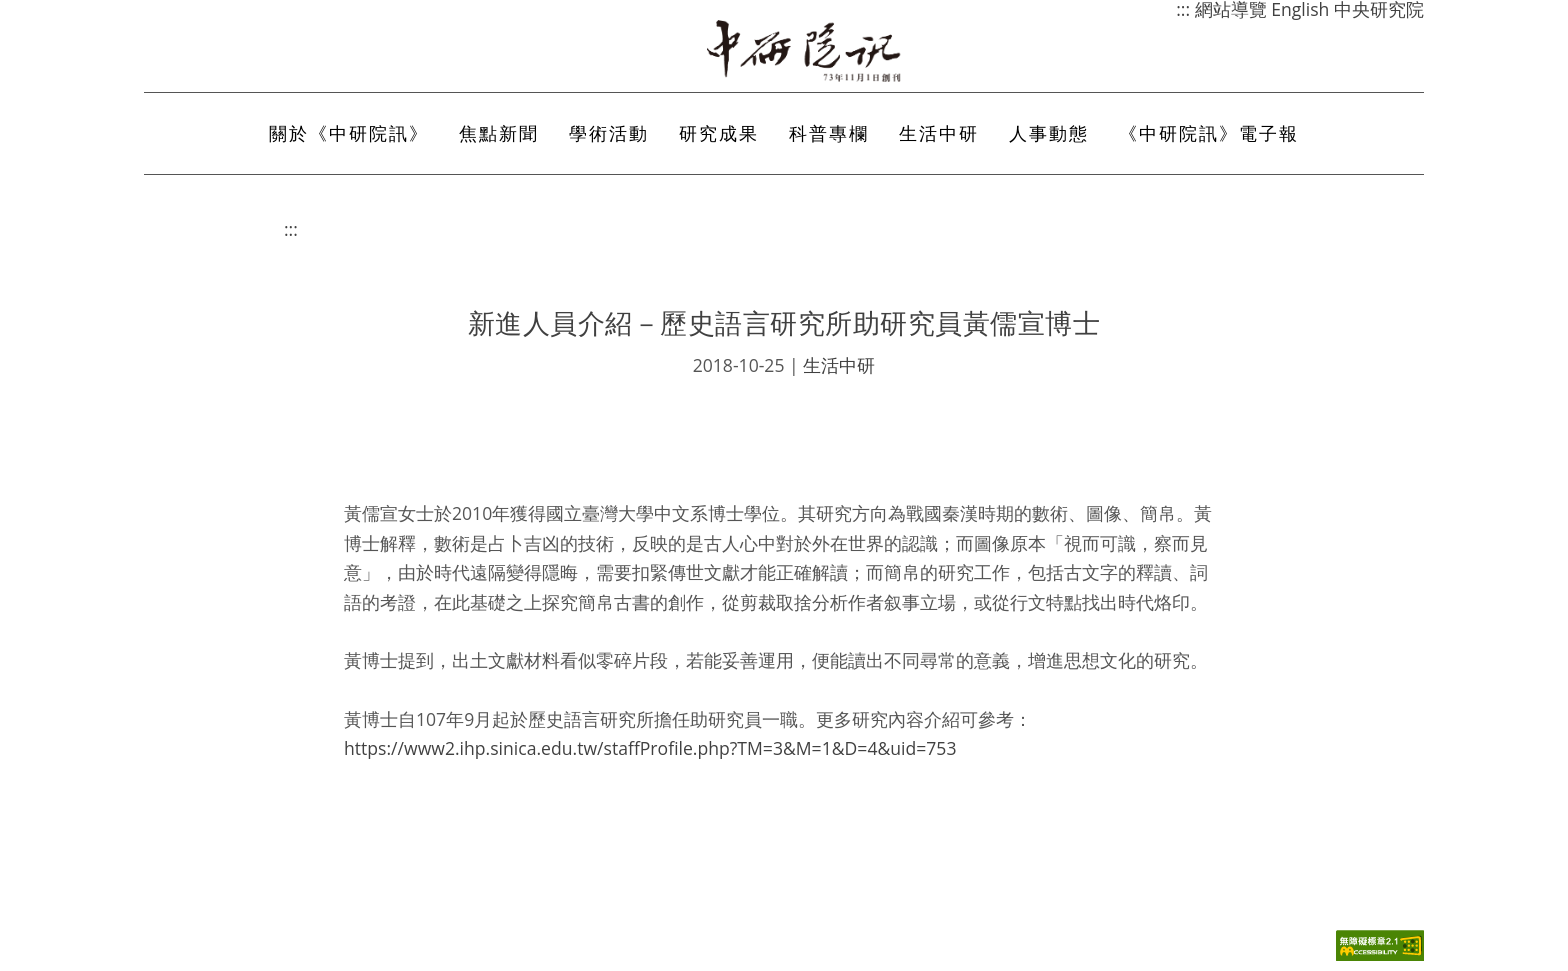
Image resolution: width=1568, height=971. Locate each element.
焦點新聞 (499, 133)
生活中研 (939, 133)
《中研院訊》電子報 (1209, 133)
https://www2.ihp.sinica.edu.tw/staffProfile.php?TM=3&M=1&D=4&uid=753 (650, 748)
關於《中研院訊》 (349, 133)
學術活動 (609, 133)
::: (291, 229)
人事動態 (1049, 133)
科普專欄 (829, 133)
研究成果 (719, 133)
